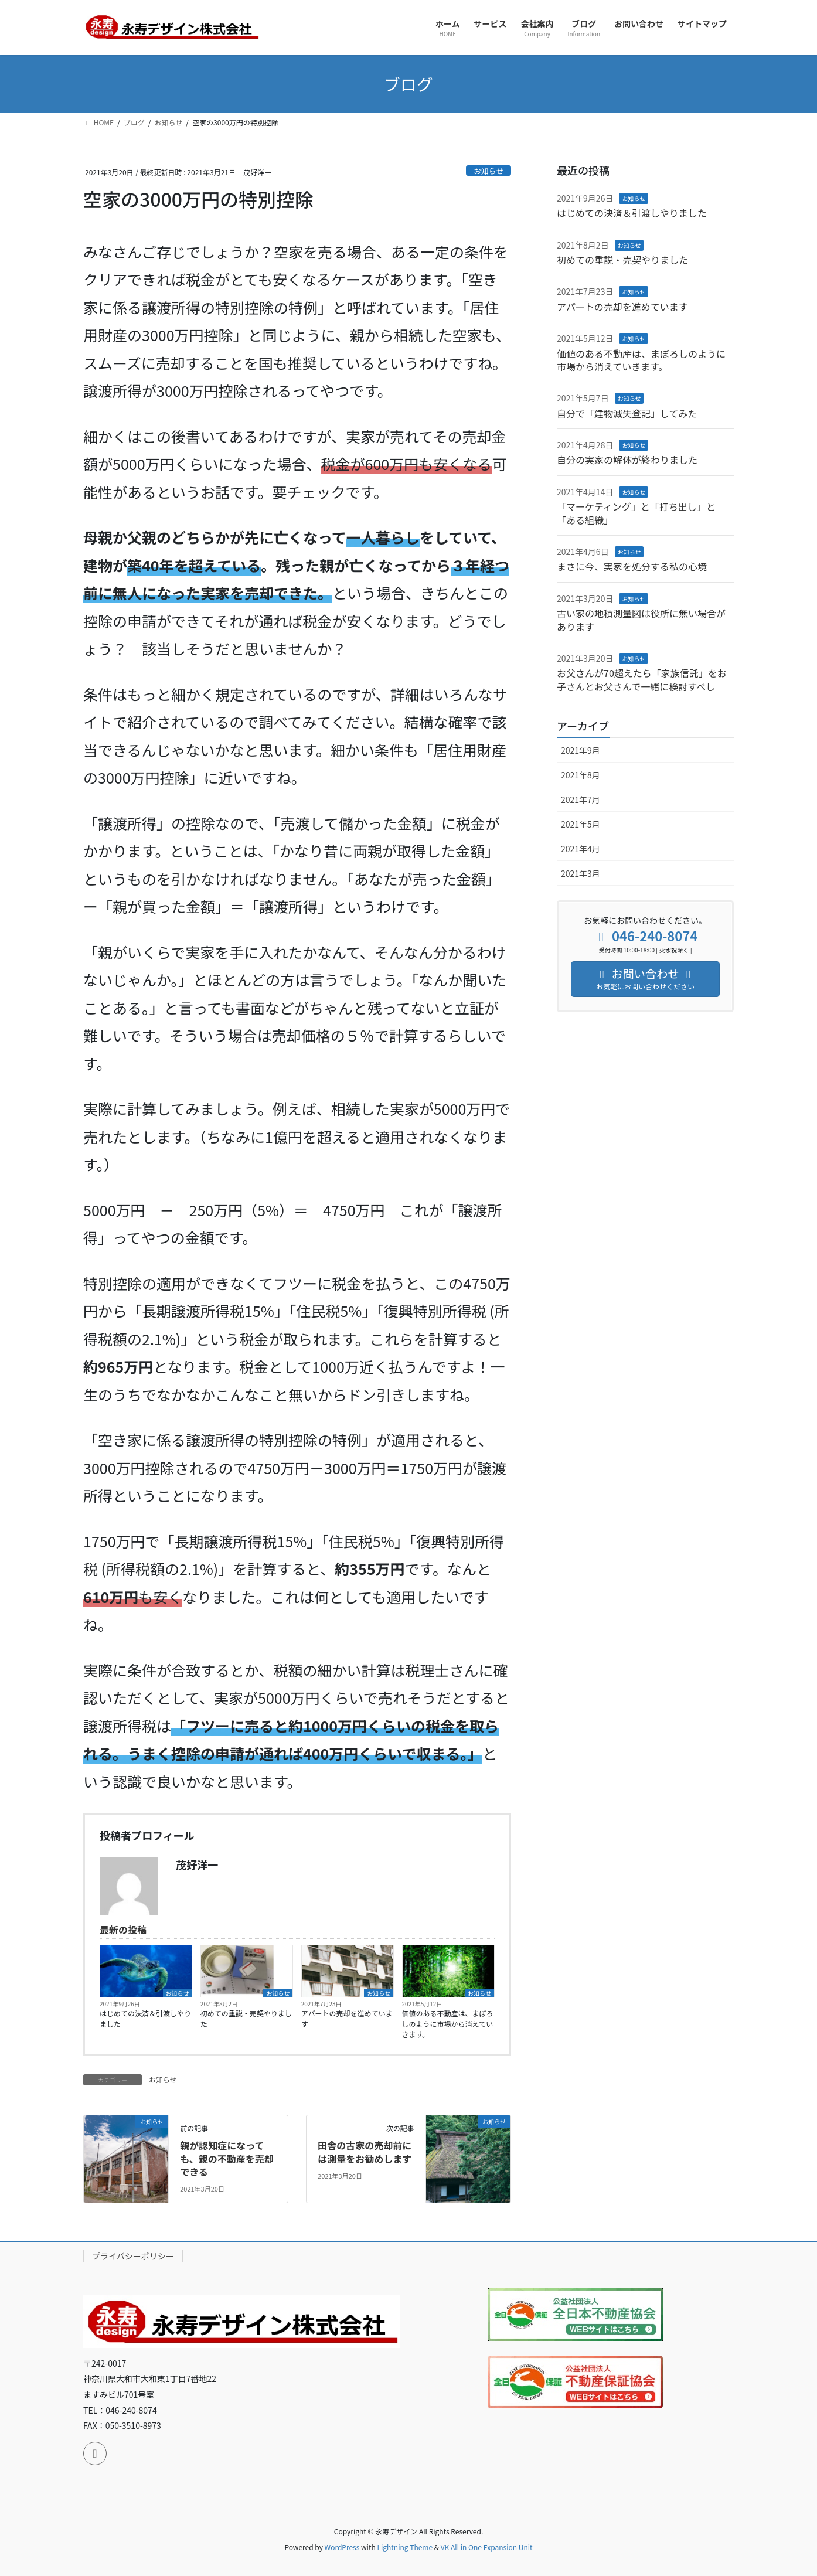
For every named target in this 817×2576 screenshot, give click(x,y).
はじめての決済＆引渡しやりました (145, 2018)
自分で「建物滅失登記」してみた (627, 413)
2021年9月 (580, 750)
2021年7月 (580, 799)
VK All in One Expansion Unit (487, 2547)
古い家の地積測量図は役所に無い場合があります (641, 619)
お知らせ (488, 170)
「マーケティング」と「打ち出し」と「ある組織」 (636, 512)
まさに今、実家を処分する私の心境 (632, 566)
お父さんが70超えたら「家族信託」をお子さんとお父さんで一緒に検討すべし (642, 679)
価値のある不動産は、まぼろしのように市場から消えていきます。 (447, 2023)
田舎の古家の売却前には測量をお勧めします (364, 2151)
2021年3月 (580, 873)
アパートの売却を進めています (347, 2018)
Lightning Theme (405, 2547)
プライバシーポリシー (133, 2256)
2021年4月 (580, 849)
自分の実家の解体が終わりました (627, 459)
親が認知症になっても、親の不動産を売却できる (227, 2158)
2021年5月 (580, 824)
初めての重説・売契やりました (246, 2018)
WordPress (342, 2547)
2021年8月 (580, 775)
